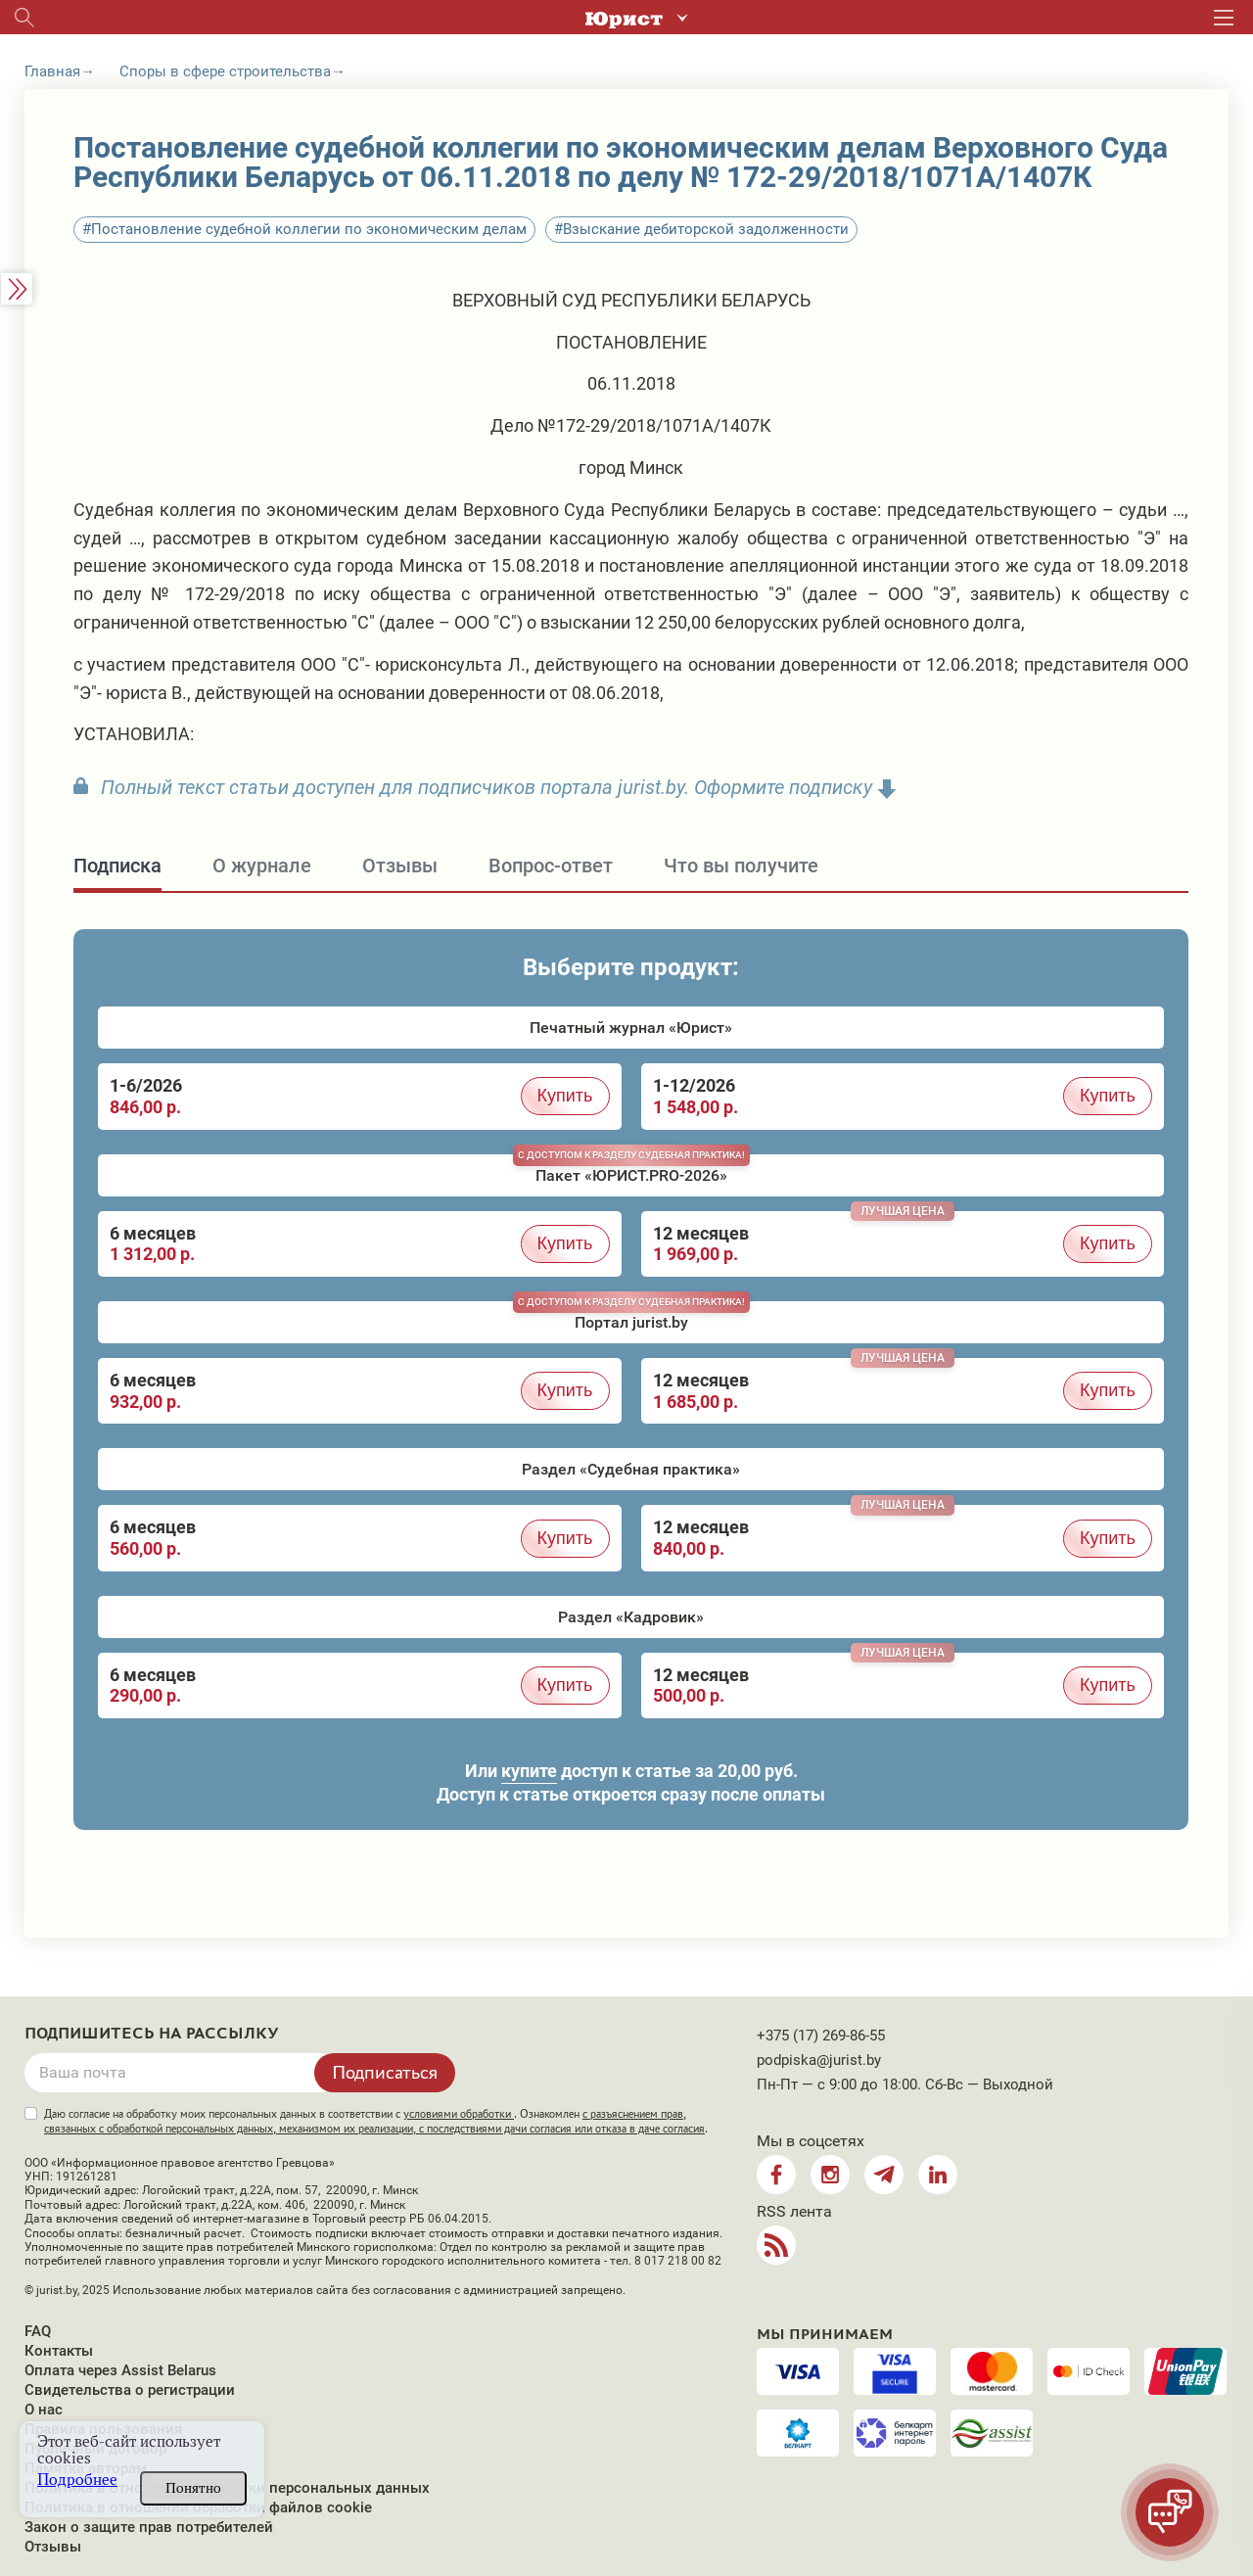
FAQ (37, 2331)
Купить (565, 1095)
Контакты (58, 2351)
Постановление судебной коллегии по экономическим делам (309, 229)
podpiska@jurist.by (819, 2060)
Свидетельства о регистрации (129, 2390)
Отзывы (52, 2546)
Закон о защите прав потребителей (148, 2527)
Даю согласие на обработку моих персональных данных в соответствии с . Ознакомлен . (376, 2121)
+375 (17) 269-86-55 (821, 2035)
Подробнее (77, 2479)
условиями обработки (458, 2114)
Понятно (193, 2488)
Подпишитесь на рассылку (151, 2033)
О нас (43, 2409)
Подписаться (385, 2072)
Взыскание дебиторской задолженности (706, 229)
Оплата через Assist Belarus (120, 2370)
